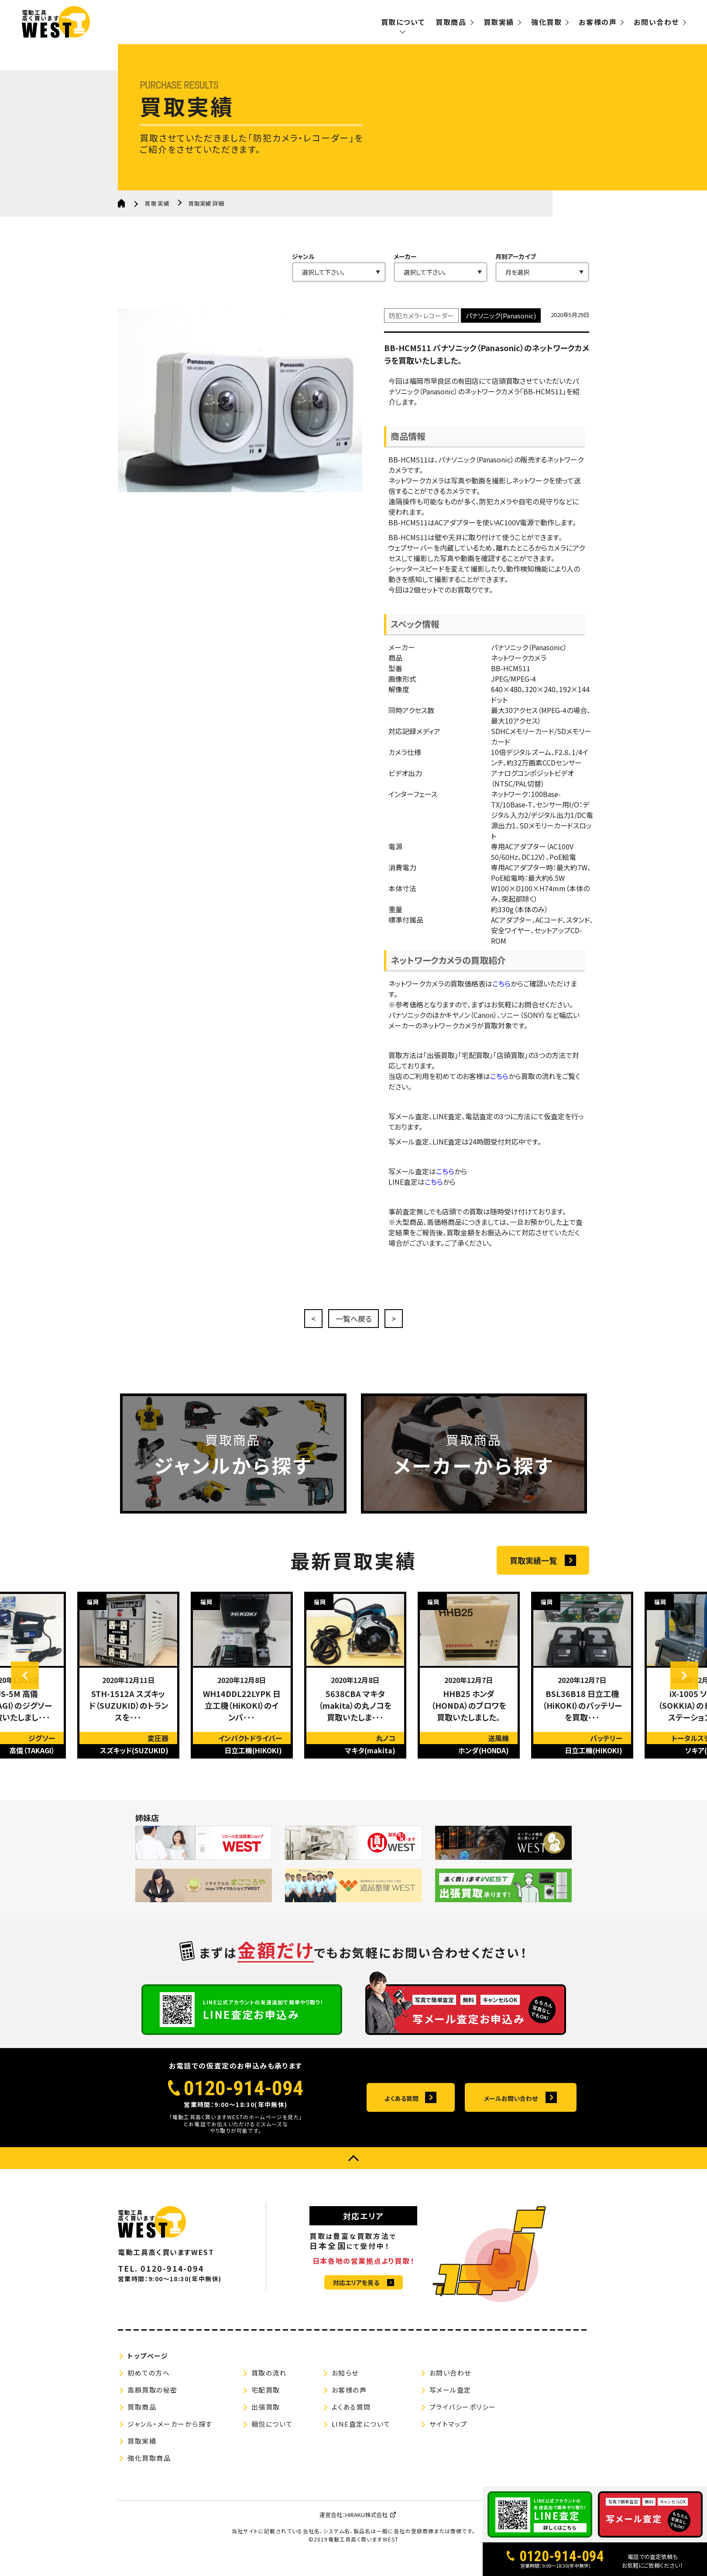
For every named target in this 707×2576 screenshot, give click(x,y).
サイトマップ (448, 2435)
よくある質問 (401, 2109)
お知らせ (345, 2384)
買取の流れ (269, 2384)
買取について (403, 22)
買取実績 (499, 22)
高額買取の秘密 (152, 2401)
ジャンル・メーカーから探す (170, 2435)
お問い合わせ (656, 22)
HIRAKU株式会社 (366, 2526)
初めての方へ (148, 2384)
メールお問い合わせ (510, 2109)
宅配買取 (265, 2401)
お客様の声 (598, 22)
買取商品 (451, 22)
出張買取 (265, 2418)
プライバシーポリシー (462, 2418)
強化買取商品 (149, 2469)
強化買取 (546, 22)
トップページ (147, 2367)
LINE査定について (361, 2435)
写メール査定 (450, 2401)
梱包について (272, 2435)
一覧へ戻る (353, 1319)
